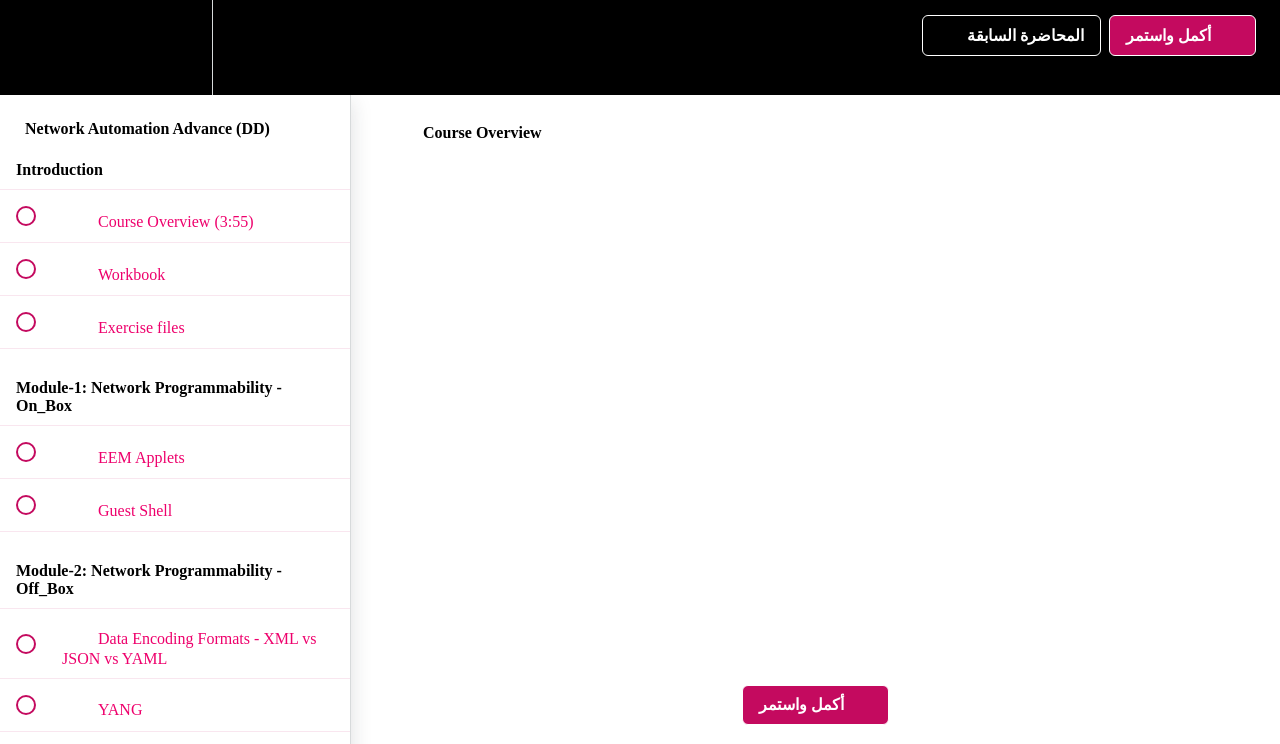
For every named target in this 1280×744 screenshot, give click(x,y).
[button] (37, 47)
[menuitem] (175, 47)
